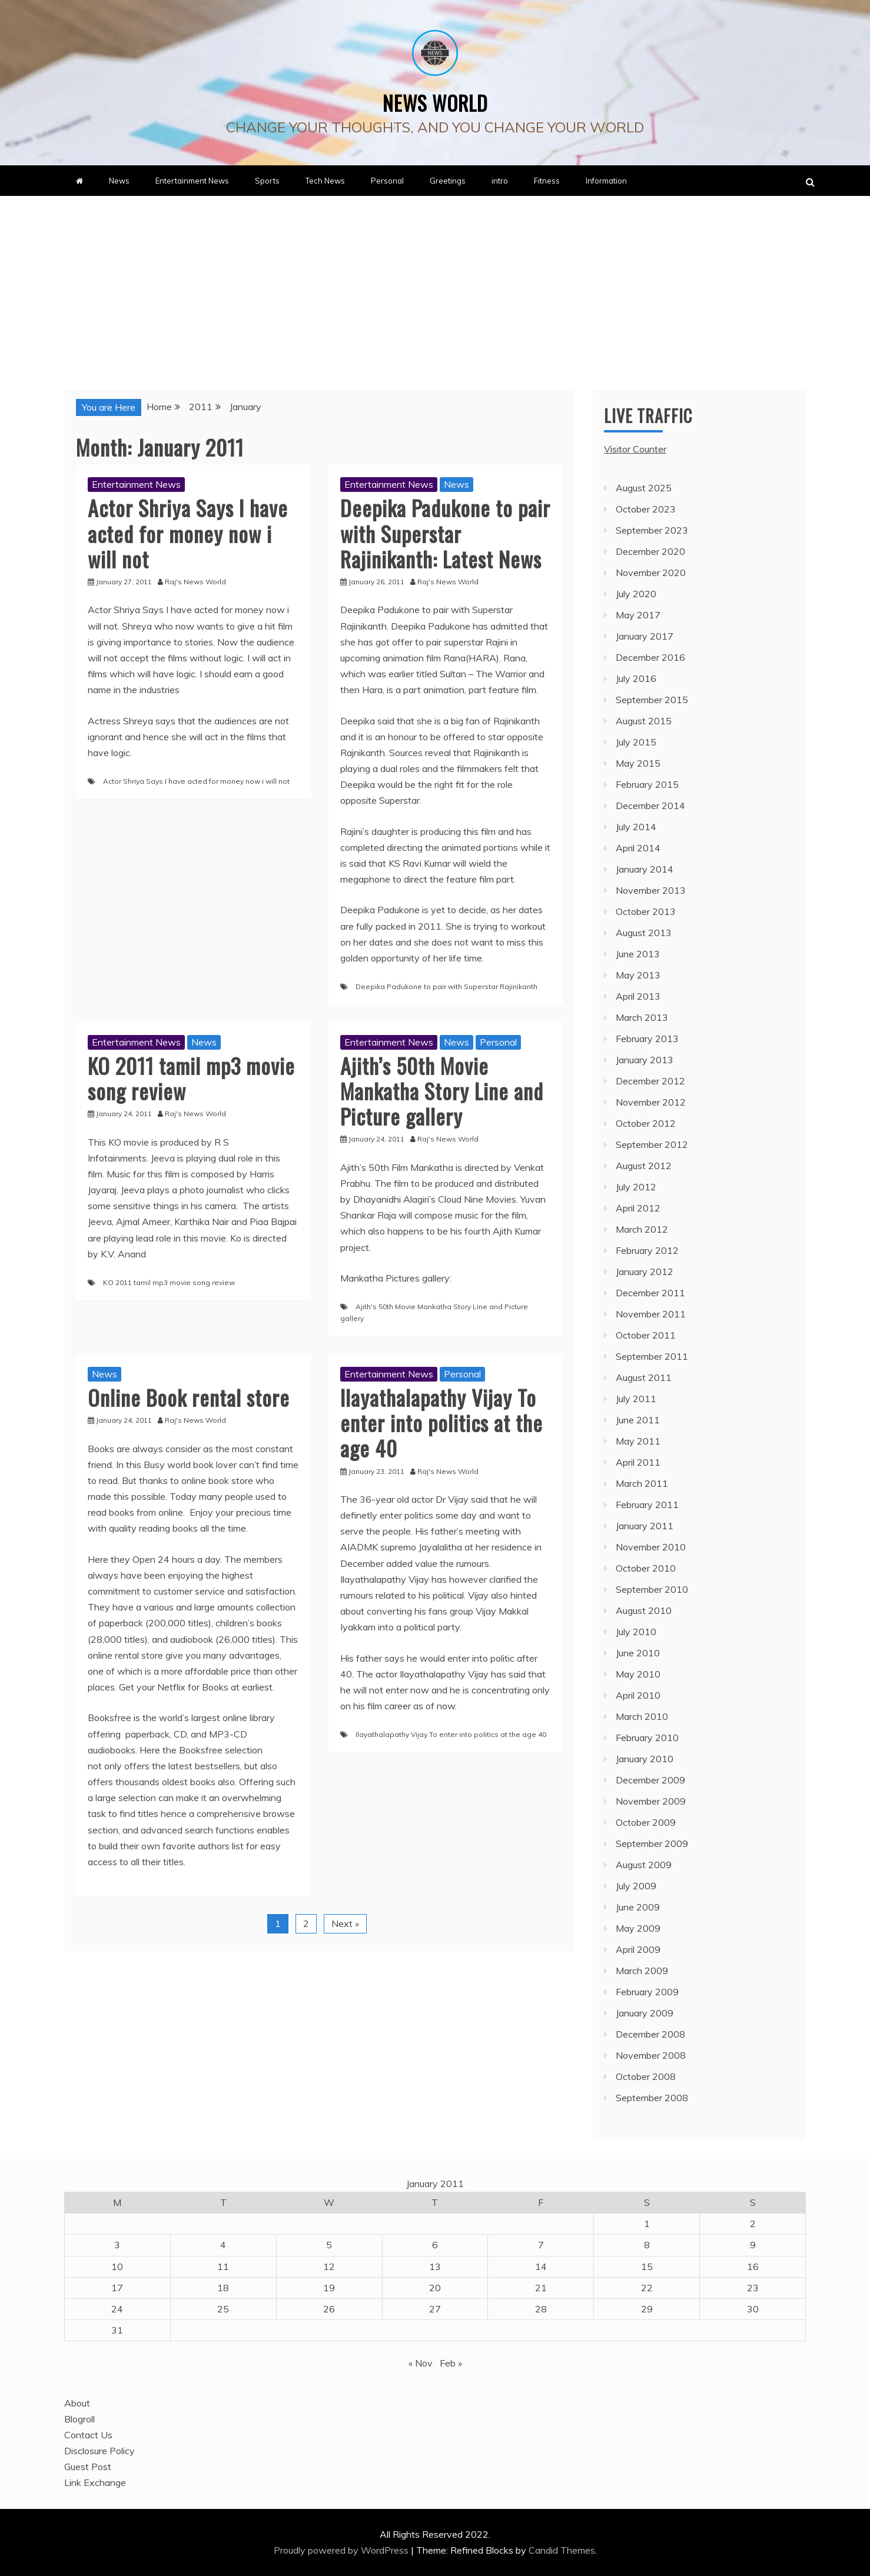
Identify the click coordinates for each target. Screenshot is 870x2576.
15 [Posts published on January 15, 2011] (647, 2266)
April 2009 (638, 1949)
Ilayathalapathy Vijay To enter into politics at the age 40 (441, 1422)
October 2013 (646, 911)
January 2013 (644, 1060)
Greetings (448, 180)
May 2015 (638, 763)
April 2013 (638, 996)
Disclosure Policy (99, 2451)
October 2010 (646, 1568)
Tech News (325, 180)
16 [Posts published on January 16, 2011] (753, 2266)
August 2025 (644, 488)
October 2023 (646, 509)
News (119, 180)
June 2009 (638, 1907)
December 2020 (650, 551)
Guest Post (87, 2466)
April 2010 (638, 1695)
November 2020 (651, 572)
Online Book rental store (189, 1397)
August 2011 (644, 1377)
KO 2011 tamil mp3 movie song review (191, 1078)
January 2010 (644, 1759)
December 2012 (650, 1081)
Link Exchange (95, 2482)
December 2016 (650, 657)
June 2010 (638, 1653)
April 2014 (638, 848)
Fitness (547, 180)
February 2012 (647, 1250)
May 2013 (638, 975)
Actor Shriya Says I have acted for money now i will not (188, 533)
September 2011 (652, 1356)
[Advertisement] (435, 284)
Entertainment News (192, 180)
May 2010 (638, 1674)
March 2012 (642, 1229)
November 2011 (651, 1314)
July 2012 (636, 1187)
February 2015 (647, 784)
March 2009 (642, 1970)
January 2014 (644, 869)
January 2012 (644, 1271)
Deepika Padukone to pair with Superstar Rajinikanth (446, 986)
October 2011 (646, 1335)
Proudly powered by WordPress (342, 2550)
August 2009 (644, 1865)
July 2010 (636, 1632)
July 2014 (636, 827)
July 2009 (636, 1886)
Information (606, 180)
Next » (345, 1923)
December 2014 (650, 805)
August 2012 (644, 1165)
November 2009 (651, 1801)
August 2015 (644, 721)
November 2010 (651, 1547)
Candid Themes (562, 2550)
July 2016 (636, 678)
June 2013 (638, 954)
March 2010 (642, 1716)
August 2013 (644, 932)
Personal (387, 180)
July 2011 (636, 1399)
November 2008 (651, 2055)
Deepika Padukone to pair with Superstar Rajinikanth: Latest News (445, 533)
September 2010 (652, 1589)
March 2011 (642, 1483)
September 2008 (652, 2098)
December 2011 (650, 1293)
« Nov (421, 2363)
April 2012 (638, 1208)
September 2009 (652, 1843)
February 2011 (647, 1504)
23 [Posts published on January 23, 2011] (753, 2288)
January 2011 (644, 1526)
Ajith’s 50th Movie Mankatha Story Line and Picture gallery (441, 1090)
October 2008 (646, 2076)
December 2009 (650, 1780)
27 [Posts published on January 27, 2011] (435, 2309)
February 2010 (647, 1737)
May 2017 (638, 615)
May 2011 (638, 1441)
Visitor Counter (635, 449)
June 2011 (638, 1420)
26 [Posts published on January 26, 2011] (329, 2309)
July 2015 (636, 742)
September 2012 (652, 1144)
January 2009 (644, 2013)
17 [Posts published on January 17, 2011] (117, 2288)
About (77, 2403)
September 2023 (652, 530)
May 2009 (638, 1928)
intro (500, 180)
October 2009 (646, 1822)
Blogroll (79, 2419)
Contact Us (88, 2435)
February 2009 (647, 1992)
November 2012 (651, 1102)
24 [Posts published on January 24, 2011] (117, 2309)
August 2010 (644, 1610)
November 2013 (651, 890)
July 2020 (636, 594)
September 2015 (652, 699)
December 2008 (650, 2034)
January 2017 (644, 636)
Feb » (451, 2363)
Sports (267, 180)
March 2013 (642, 1017)
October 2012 (646, 1123)
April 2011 (638, 1462)
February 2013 (647, 1038)
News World (435, 98)
